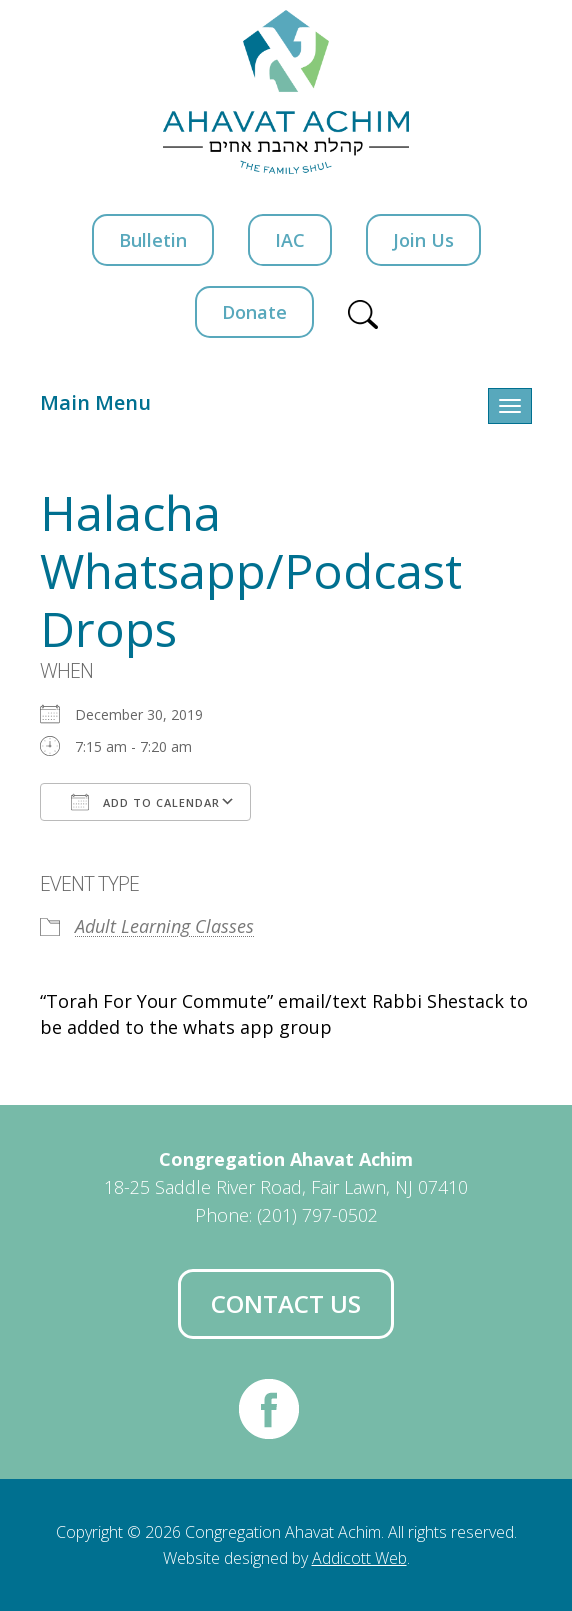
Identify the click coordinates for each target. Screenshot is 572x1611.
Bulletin (153, 240)
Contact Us (286, 1303)
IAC (290, 240)
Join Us (423, 240)
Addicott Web (359, 1558)
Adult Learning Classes (164, 926)
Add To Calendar (145, 802)
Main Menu (95, 402)
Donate (254, 312)
